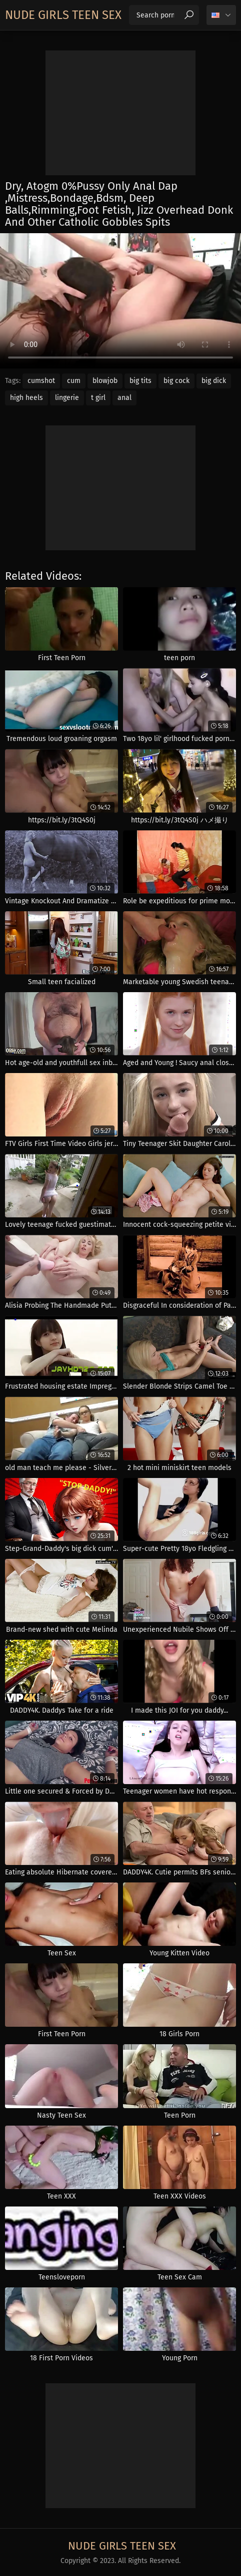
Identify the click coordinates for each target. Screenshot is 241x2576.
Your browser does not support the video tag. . (120, 300)
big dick (214, 380)
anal (125, 397)
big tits (141, 380)
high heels (26, 397)
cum (73, 380)
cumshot (41, 380)
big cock (177, 380)
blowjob (105, 380)
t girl (98, 397)
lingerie (67, 397)
